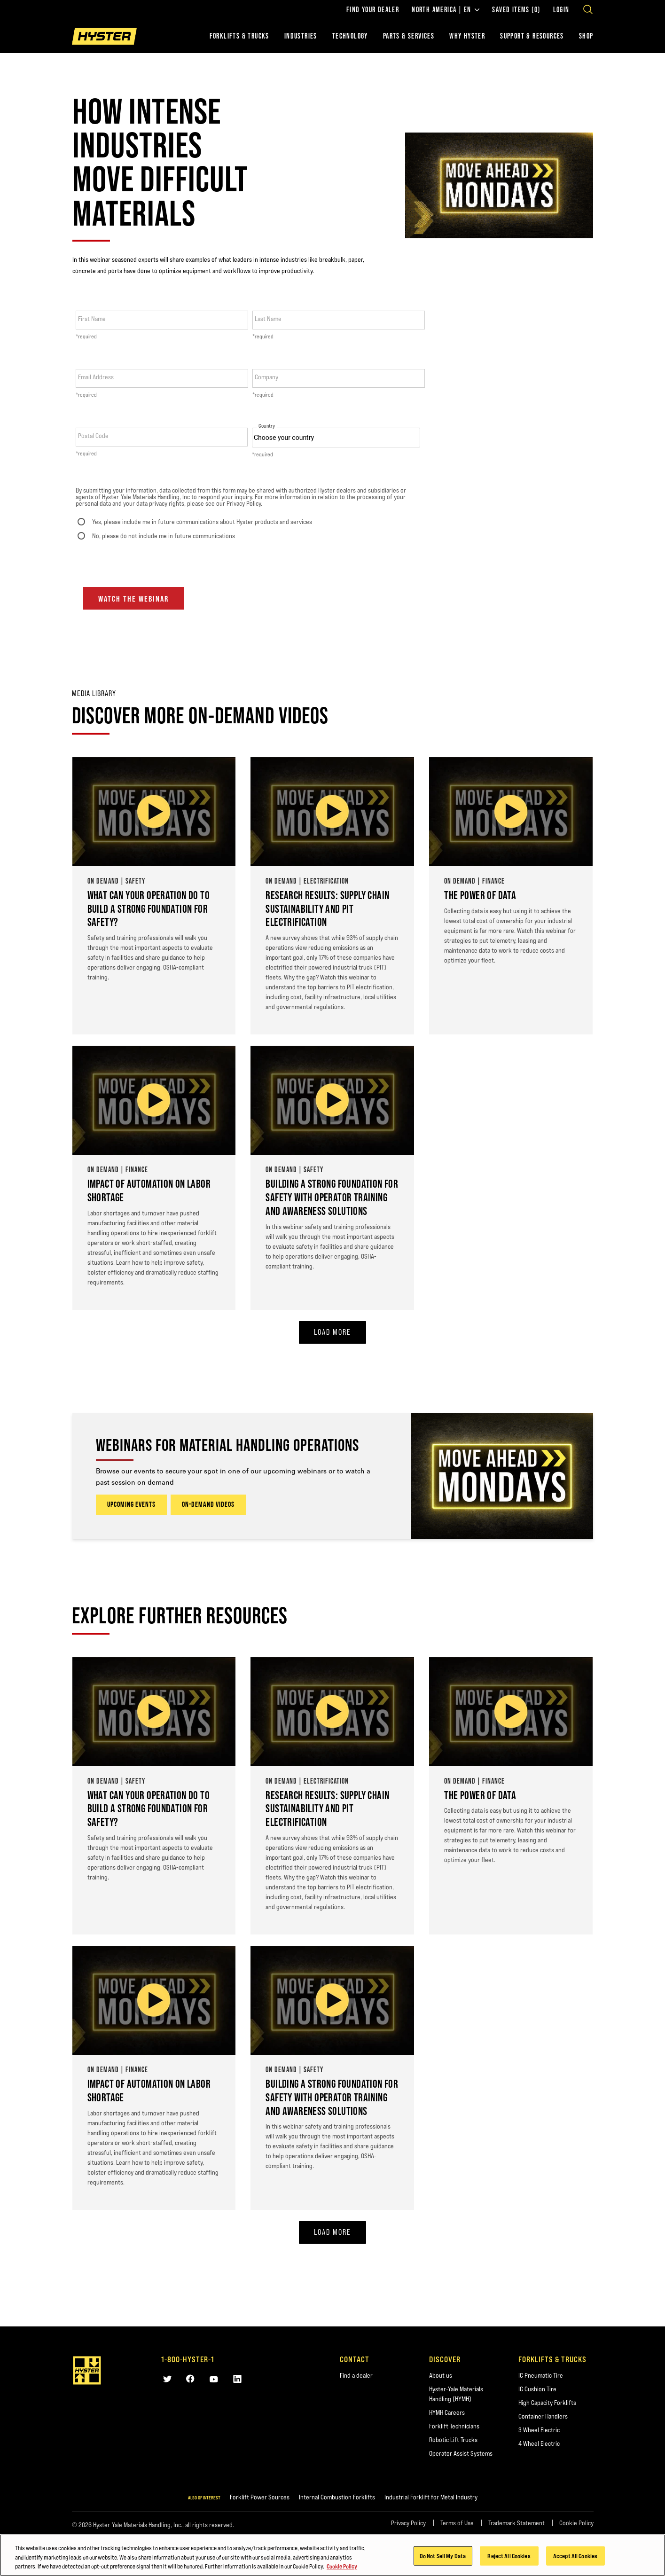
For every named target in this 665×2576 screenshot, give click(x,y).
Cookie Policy (576, 2523)
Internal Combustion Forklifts (337, 2497)
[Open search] (588, 9)
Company (266, 377)
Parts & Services (408, 35)
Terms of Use (457, 2523)
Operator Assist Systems (461, 2453)
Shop (586, 35)
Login (561, 10)
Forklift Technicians (454, 2426)
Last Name (268, 318)
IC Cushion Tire (537, 2389)
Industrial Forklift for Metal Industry (430, 2497)
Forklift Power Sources (259, 2497)
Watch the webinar (133, 599)
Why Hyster (467, 35)
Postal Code (93, 435)
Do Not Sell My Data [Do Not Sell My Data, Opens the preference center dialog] (443, 2555)
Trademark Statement (516, 2523)
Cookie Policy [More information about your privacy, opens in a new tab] (342, 2566)
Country (266, 426)
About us (440, 2375)
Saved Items (516, 10)
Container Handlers (543, 2416)
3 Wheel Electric (539, 2430)
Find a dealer (356, 2375)
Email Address (96, 377)
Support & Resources (532, 35)
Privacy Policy (408, 2523)
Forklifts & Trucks (239, 35)
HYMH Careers (447, 2412)
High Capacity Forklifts (547, 2402)
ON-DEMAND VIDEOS (208, 1505)
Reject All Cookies (508, 2555)
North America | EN (445, 10)
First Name (92, 318)
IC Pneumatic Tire (540, 2375)
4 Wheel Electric (539, 2443)
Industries (300, 35)
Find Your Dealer (372, 10)
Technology (350, 35)
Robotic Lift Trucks (453, 2439)
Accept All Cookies (575, 2555)
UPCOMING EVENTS (131, 1505)
